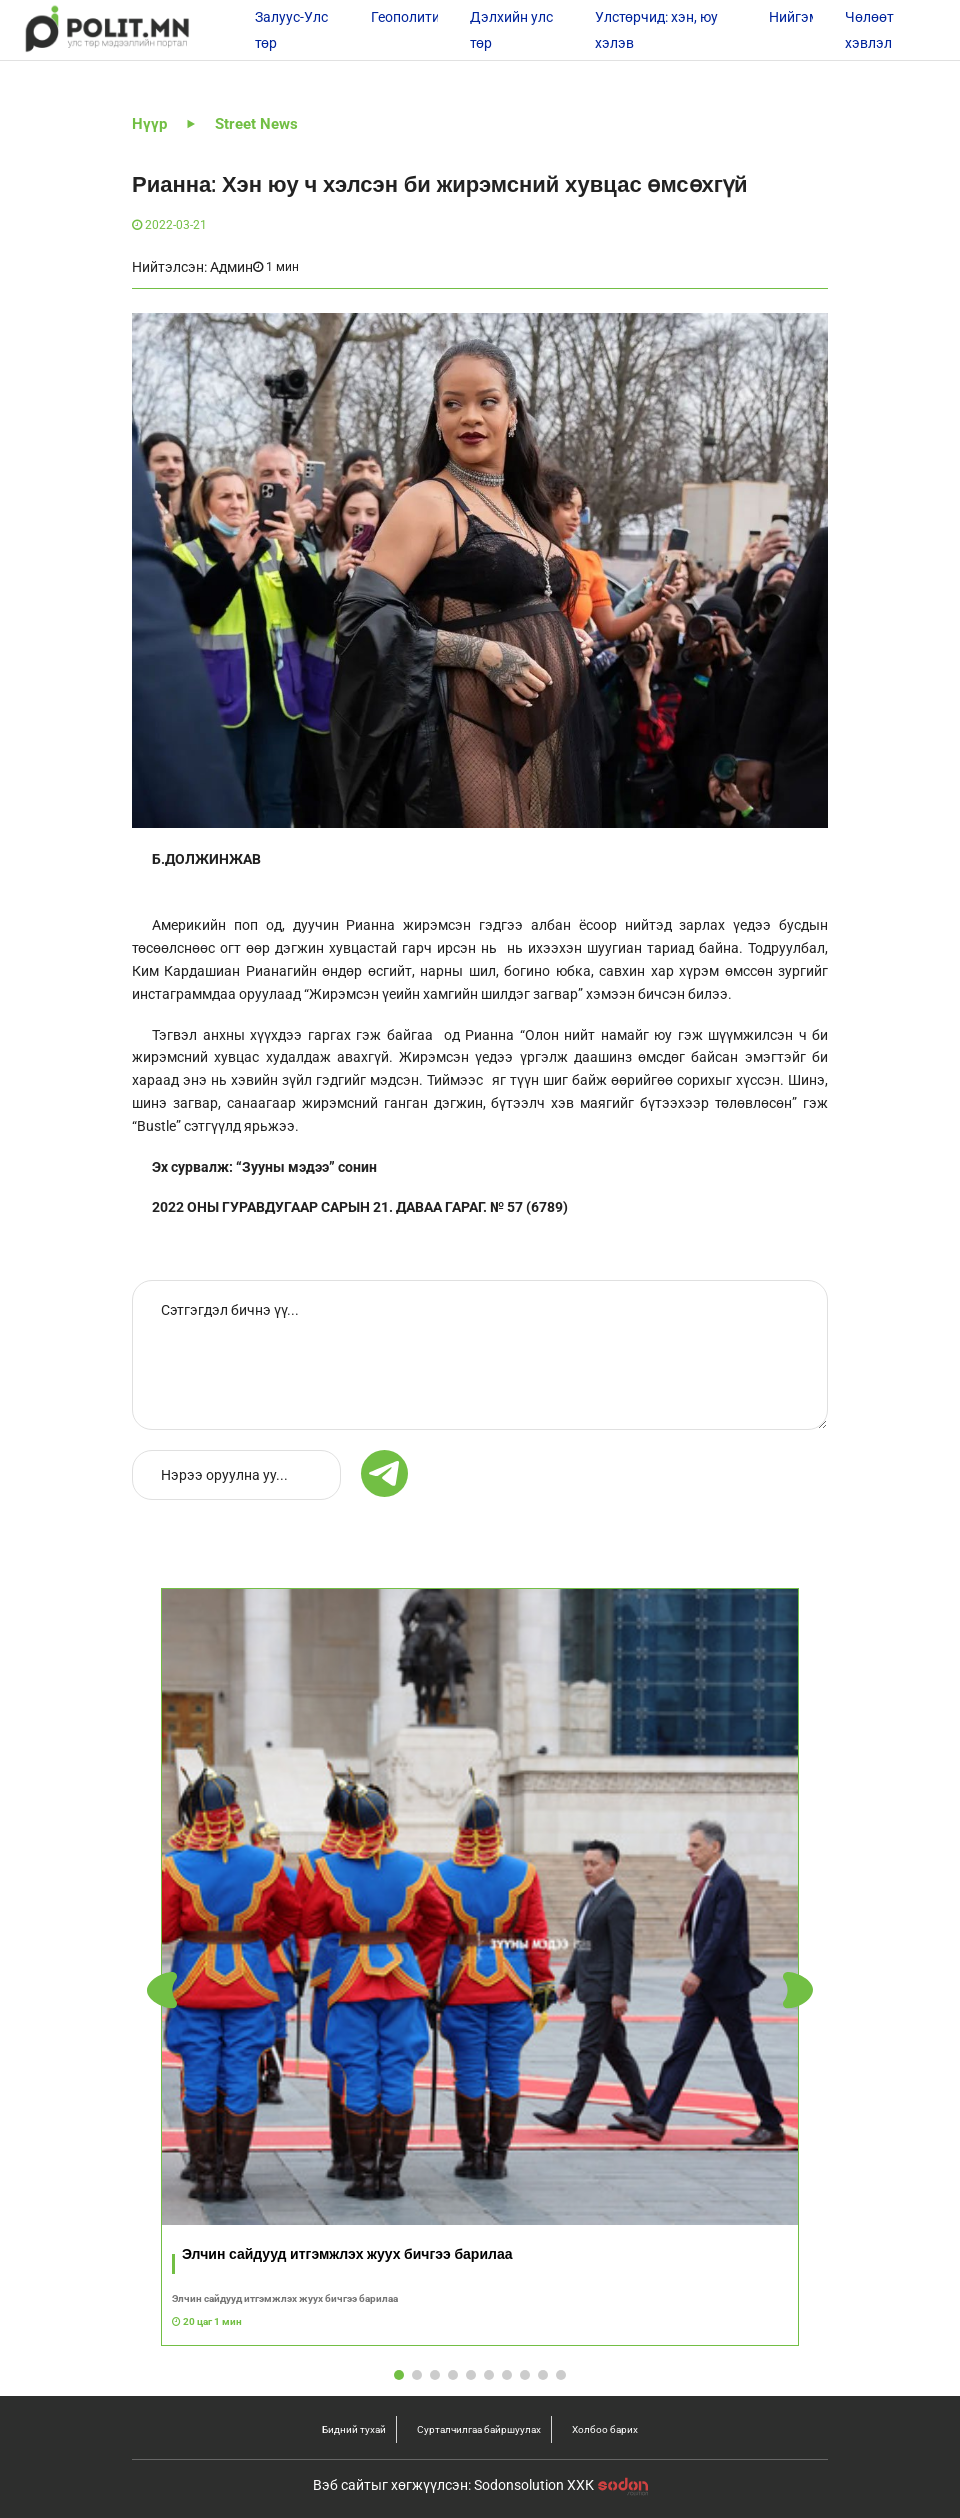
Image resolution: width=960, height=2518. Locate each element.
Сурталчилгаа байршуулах (479, 2429)
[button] (798, 1990)
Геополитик (409, 17)
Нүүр (149, 124)
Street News (256, 124)
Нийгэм (794, 17)
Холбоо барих (605, 2429)
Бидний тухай (354, 2429)
